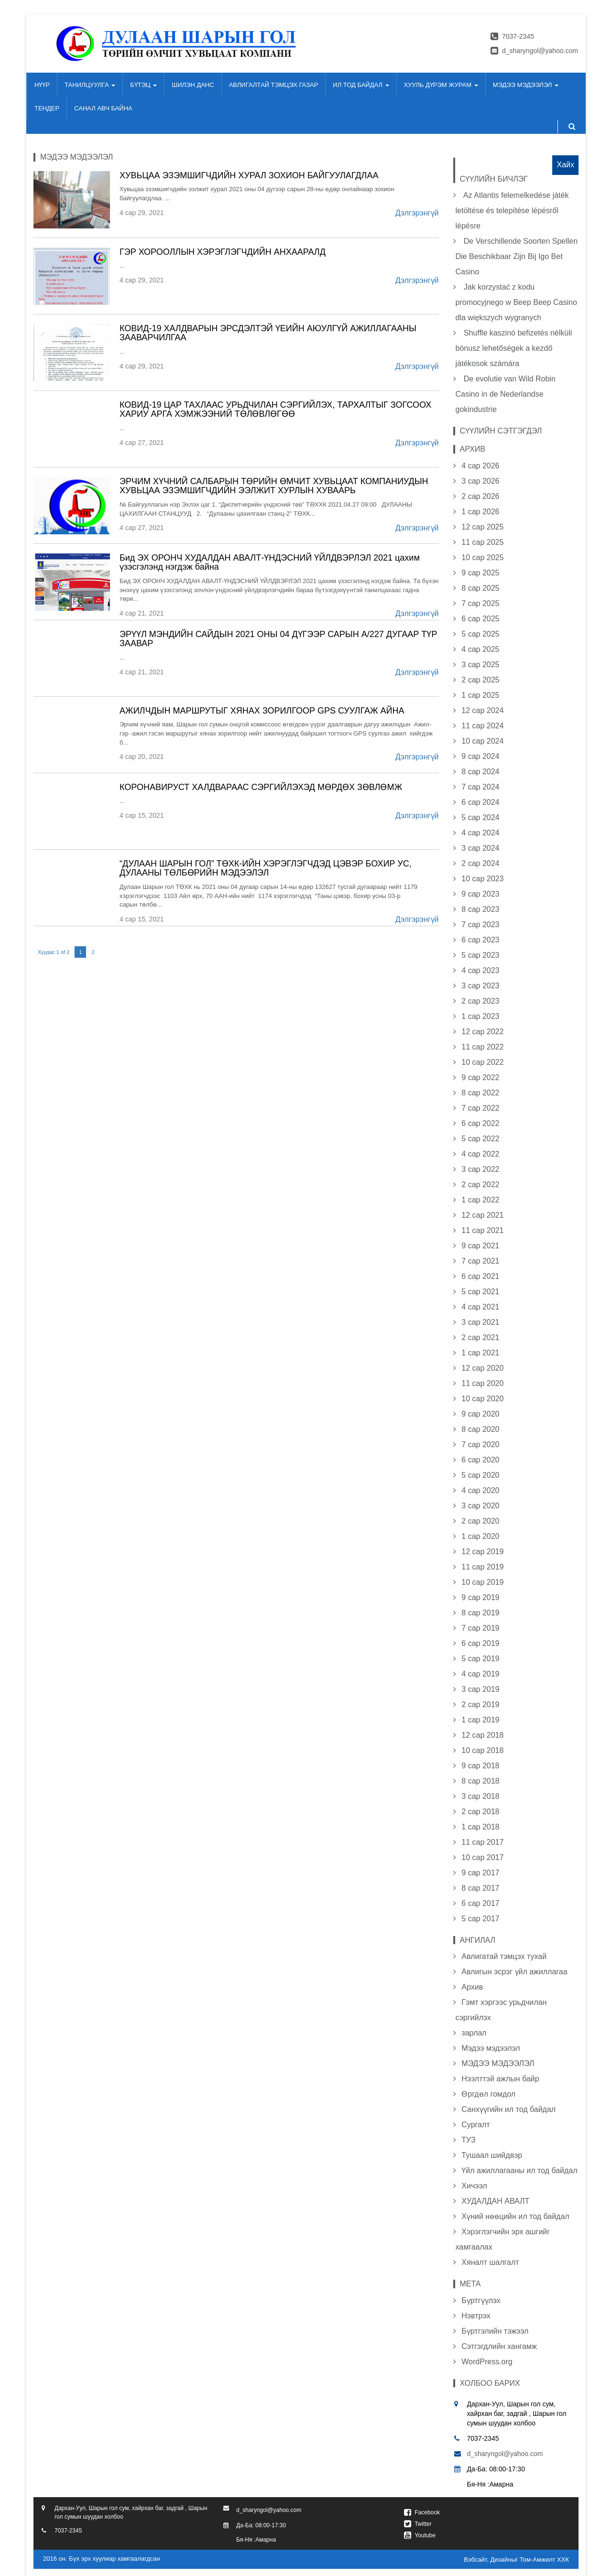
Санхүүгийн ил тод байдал (508, 2109)
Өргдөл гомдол (488, 2094)
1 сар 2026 (480, 512)
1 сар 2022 (480, 1200)
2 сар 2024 (480, 863)
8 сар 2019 (480, 1613)
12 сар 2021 (482, 1215)
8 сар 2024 (480, 772)
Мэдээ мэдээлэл (490, 2048)
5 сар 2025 (480, 634)
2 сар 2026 (480, 496)
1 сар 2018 (480, 1827)
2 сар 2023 (480, 1001)
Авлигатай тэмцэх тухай (503, 1956)
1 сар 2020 (480, 1536)
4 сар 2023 (480, 970)
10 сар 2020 (482, 1399)
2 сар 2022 (480, 1184)
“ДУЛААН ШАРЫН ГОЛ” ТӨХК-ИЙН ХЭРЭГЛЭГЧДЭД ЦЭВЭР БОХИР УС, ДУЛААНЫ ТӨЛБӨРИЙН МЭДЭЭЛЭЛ (266, 868)
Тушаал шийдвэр (491, 2155)
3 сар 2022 (480, 1169)
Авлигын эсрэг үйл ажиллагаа (514, 1972)
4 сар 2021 (480, 1307)
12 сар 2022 (482, 1032)
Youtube (425, 2535)
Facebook (427, 2512)
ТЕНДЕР (46, 108)
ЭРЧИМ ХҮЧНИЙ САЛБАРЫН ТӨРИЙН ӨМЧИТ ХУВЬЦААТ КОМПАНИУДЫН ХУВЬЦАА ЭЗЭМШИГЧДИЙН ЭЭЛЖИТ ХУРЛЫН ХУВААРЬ (274, 486)
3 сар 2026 (480, 481)
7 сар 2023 (480, 924)
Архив (472, 1987)
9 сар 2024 (480, 756)
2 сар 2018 (480, 1812)
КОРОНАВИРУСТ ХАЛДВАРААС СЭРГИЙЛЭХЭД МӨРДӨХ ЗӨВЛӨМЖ (261, 787)
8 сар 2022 (480, 1093)
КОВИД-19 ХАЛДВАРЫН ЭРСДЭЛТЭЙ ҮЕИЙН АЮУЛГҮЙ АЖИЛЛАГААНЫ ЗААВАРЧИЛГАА (268, 333)
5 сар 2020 (480, 1475)
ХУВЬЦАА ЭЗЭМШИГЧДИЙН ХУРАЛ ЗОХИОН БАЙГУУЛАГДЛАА (249, 175)
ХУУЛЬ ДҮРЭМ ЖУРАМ (441, 84)
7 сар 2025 (480, 603)
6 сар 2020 (480, 1460)
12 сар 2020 (482, 1368)
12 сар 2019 (482, 1552)
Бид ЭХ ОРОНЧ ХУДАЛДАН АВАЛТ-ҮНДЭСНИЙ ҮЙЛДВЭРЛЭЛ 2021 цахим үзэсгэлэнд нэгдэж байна (270, 562)
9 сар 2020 (480, 1414)
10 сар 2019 (482, 1582)
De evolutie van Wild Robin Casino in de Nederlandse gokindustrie (506, 394)
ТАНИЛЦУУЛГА (90, 84)
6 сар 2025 (480, 619)
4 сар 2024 (480, 833)
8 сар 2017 (480, 1888)
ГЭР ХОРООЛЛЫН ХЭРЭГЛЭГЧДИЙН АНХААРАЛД (223, 252)
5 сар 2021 (480, 1292)
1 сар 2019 (480, 1720)
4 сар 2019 (480, 1674)
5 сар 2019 (480, 1659)
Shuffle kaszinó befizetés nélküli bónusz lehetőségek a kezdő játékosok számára (514, 348)
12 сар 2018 (482, 1735)
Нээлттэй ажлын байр (500, 2079)
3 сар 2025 (480, 664)
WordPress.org (486, 2362)
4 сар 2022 (480, 1154)
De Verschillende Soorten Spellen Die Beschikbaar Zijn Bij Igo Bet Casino (517, 256)
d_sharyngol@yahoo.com (540, 50)
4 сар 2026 (480, 466)
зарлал (473, 2033)
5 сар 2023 (480, 955)
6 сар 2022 (480, 1123)
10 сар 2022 (482, 1062)
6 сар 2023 (480, 940)
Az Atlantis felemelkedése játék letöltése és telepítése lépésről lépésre (512, 210)
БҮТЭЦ (143, 84)
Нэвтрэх (475, 2316)
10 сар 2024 (482, 741)
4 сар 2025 (480, 649)
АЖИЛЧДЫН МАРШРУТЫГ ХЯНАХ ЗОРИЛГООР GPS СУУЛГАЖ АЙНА (262, 710)
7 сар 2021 (480, 1261)
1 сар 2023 (480, 1016)
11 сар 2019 (482, 1567)
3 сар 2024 (480, 848)
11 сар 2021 (482, 1230)
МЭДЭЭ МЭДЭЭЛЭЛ (525, 84)
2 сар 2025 (480, 680)
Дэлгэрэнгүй (417, 213)
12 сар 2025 (482, 527)
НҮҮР (42, 84)
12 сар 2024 (482, 710)
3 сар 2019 (480, 1689)
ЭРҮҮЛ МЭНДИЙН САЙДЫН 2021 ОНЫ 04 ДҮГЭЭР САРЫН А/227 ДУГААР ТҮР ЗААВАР (278, 639)
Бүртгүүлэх (481, 2300)
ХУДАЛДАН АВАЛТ (495, 2201)
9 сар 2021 (480, 1246)
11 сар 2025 (482, 542)
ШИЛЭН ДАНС (193, 84)
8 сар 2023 (480, 909)
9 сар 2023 (480, 894)
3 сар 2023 (480, 986)
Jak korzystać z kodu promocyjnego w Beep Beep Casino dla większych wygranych (516, 302)
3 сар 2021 (480, 1322)
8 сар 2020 (480, 1429)
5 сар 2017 (480, 1919)
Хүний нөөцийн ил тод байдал (515, 2216)
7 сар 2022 (480, 1108)
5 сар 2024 (480, 817)
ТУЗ (468, 2140)
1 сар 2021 (480, 1353)
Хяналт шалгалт (490, 2262)
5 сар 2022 (480, 1139)
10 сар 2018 (482, 1750)
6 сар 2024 (480, 802)
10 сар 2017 (482, 1857)
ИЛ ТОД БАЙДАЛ (361, 84)
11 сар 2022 (482, 1047)
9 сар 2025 (480, 573)
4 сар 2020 (480, 1490)
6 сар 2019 (480, 1643)
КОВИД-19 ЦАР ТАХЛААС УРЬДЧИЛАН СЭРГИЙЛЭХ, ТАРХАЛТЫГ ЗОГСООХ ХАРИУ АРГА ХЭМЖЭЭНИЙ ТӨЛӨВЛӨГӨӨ (275, 409)
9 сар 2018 (480, 1766)
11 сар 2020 (482, 1383)
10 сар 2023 (482, 879)
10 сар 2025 (482, 557)
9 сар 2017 (480, 1873)
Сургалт (475, 2125)
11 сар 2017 (482, 1842)
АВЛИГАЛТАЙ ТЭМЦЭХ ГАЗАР (273, 84)
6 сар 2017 (480, 1903)
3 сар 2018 (480, 1796)
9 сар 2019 (480, 1597)
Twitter (423, 2524)
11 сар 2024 (482, 726)
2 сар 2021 (480, 1337)
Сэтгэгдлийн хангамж (498, 2346)
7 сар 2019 (480, 1628)
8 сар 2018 (480, 1781)
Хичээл (474, 2186)
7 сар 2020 (480, 1444)
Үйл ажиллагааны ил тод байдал (519, 2170)
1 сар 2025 (480, 695)
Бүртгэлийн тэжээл (494, 2331)
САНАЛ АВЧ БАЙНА (103, 108)
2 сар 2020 (480, 1521)
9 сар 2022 (480, 1077)
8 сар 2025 (480, 588)
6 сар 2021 (480, 1276)
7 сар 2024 (480, 787)
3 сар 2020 (480, 1506)
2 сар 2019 (480, 1704)
